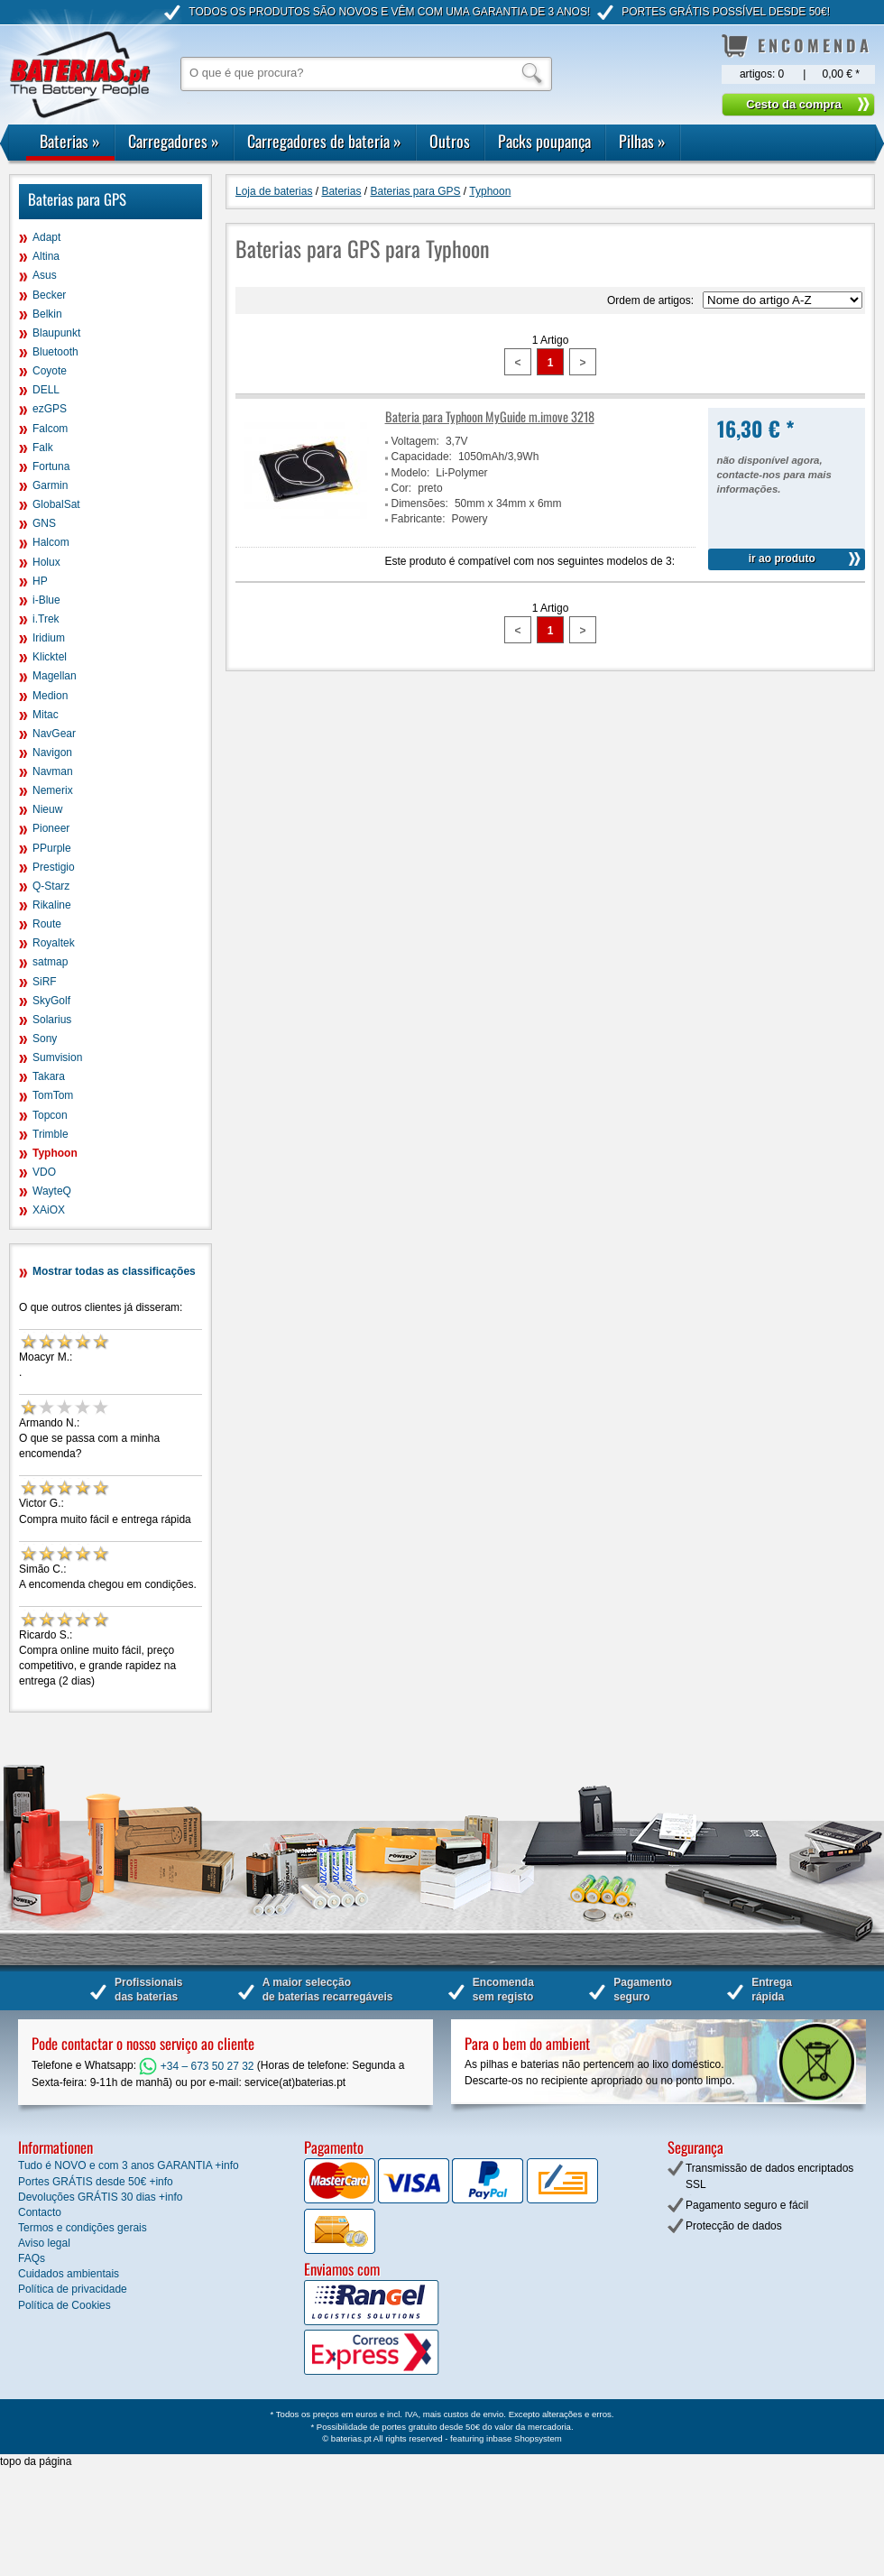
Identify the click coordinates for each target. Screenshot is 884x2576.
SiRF (44, 981)
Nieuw (47, 809)
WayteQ (51, 1191)
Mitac (45, 714)
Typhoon (55, 1153)
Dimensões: (419, 503)
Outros (449, 140)
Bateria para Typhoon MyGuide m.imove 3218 (489, 416)
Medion (50, 695)
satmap (50, 962)
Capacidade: (421, 456)
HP (40, 581)
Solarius (51, 1019)
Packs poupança (544, 140)
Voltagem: (415, 441)
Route (46, 924)
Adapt (46, 237)
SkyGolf (51, 1000)
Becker (49, 295)
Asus (44, 275)
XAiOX (48, 1210)
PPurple (51, 848)
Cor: (401, 488)
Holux (46, 562)
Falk (42, 447)
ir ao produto (782, 558)
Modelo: (410, 472)
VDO (44, 1172)
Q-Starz (50, 886)
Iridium (48, 638)
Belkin (47, 314)
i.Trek (46, 619)
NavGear (54, 733)
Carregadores (173, 140)
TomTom (52, 1095)
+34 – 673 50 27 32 (196, 2066)
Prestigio (53, 867)
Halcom (50, 542)
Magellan (54, 675)
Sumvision (57, 1057)
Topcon (50, 1115)
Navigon (52, 752)
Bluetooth (55, 352)
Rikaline (51, 905)
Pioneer (50, 828)
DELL (46, 389)
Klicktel (49, 657)
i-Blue (46, 600)
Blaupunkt (56, 333)
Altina (46, 256)
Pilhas (642, 140)
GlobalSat (56, 504)
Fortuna (50, 466)
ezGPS (49, 408)
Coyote (49, 371)
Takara (48, 1076)
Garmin (50, 485)
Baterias (70, 140)
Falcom (50, 428)
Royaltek (53, 943)
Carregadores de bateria (324, 140)
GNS (44, 523)
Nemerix (52, 790)
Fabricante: (418, 518)
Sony (44, 1038)
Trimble (50, 1134)
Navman (52, 771)
